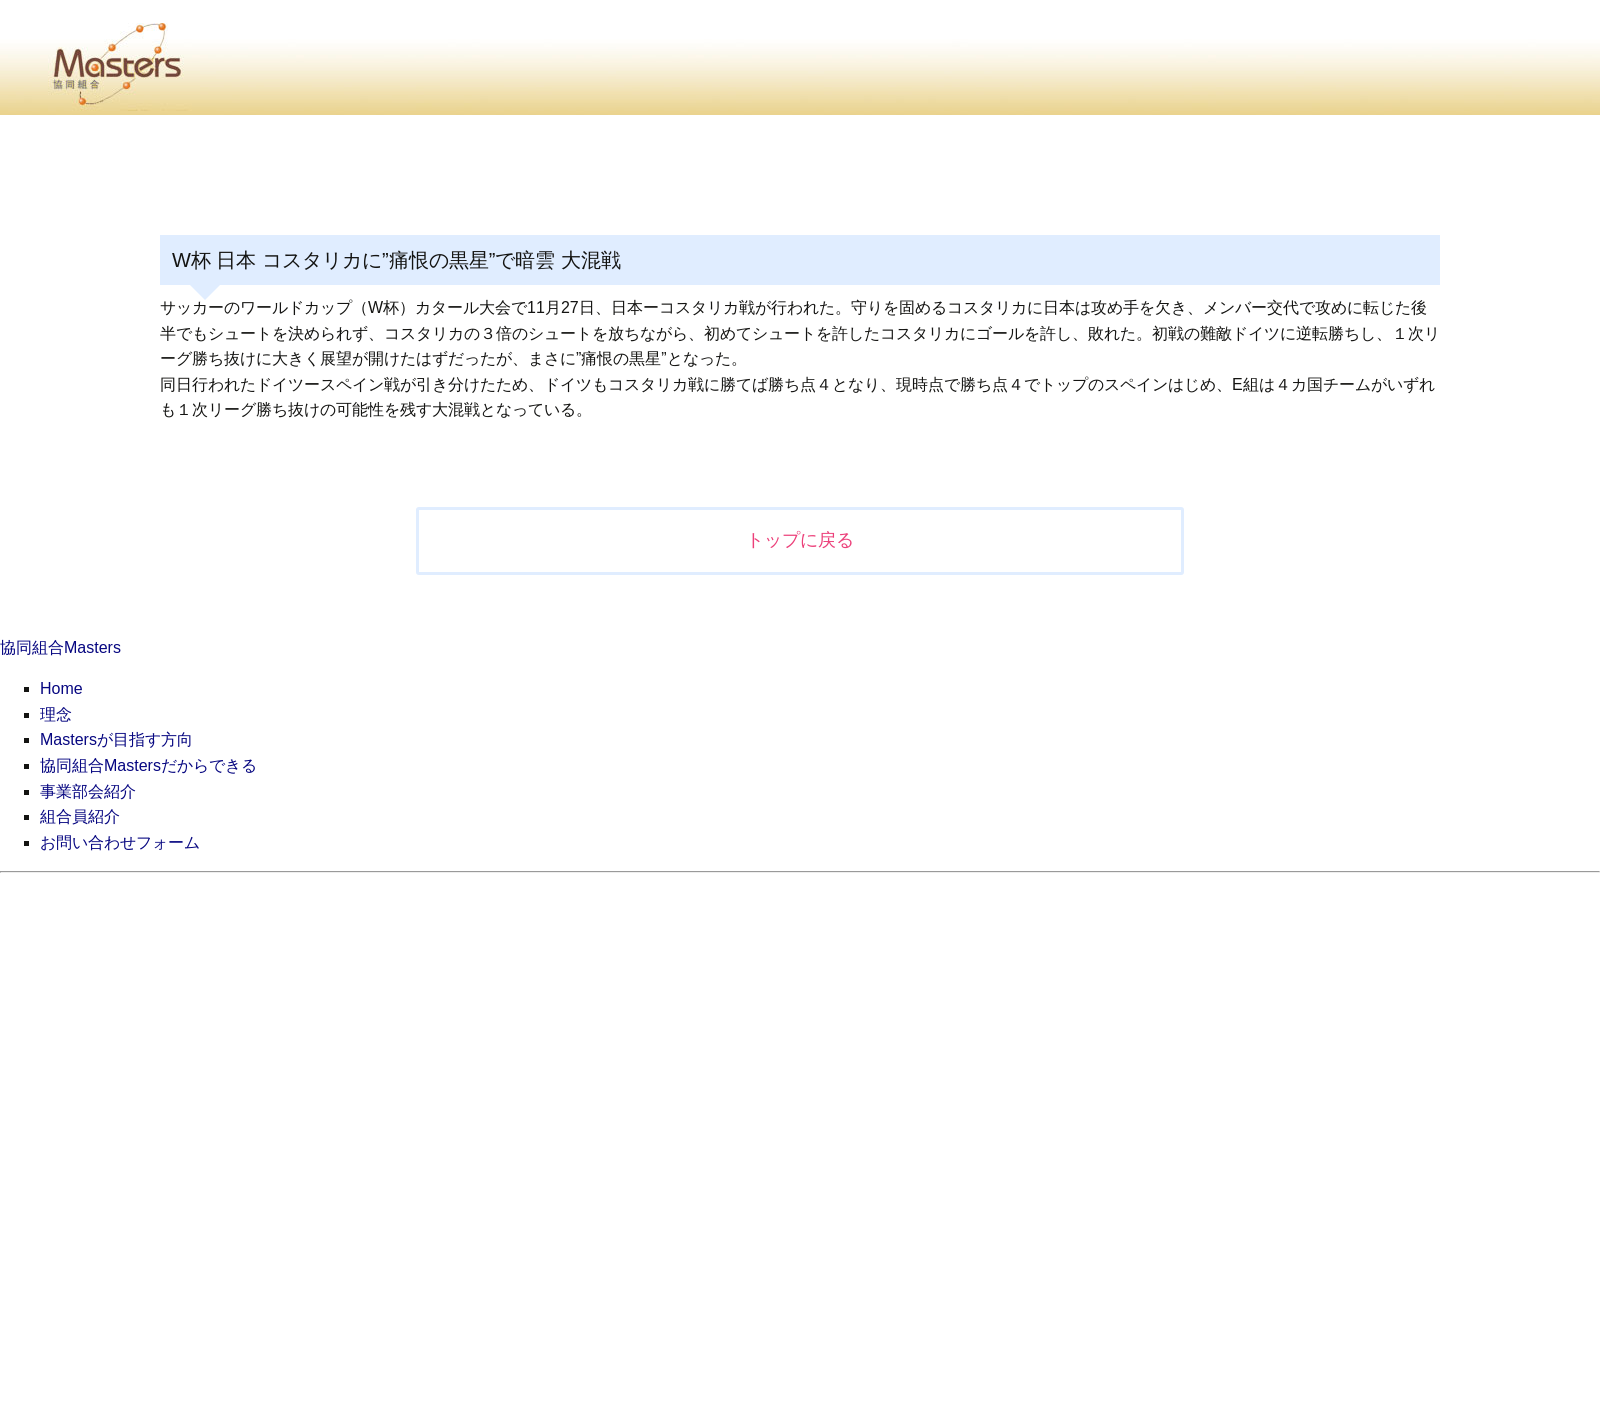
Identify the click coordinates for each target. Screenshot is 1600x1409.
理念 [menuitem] (56, 714)
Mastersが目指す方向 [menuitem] (116, 739)
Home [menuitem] (61, 688)
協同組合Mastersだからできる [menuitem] (148, 765)
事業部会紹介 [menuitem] (88, 791)
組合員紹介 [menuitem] (80, 816)
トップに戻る (800, 540)
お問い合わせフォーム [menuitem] (120, 842)
